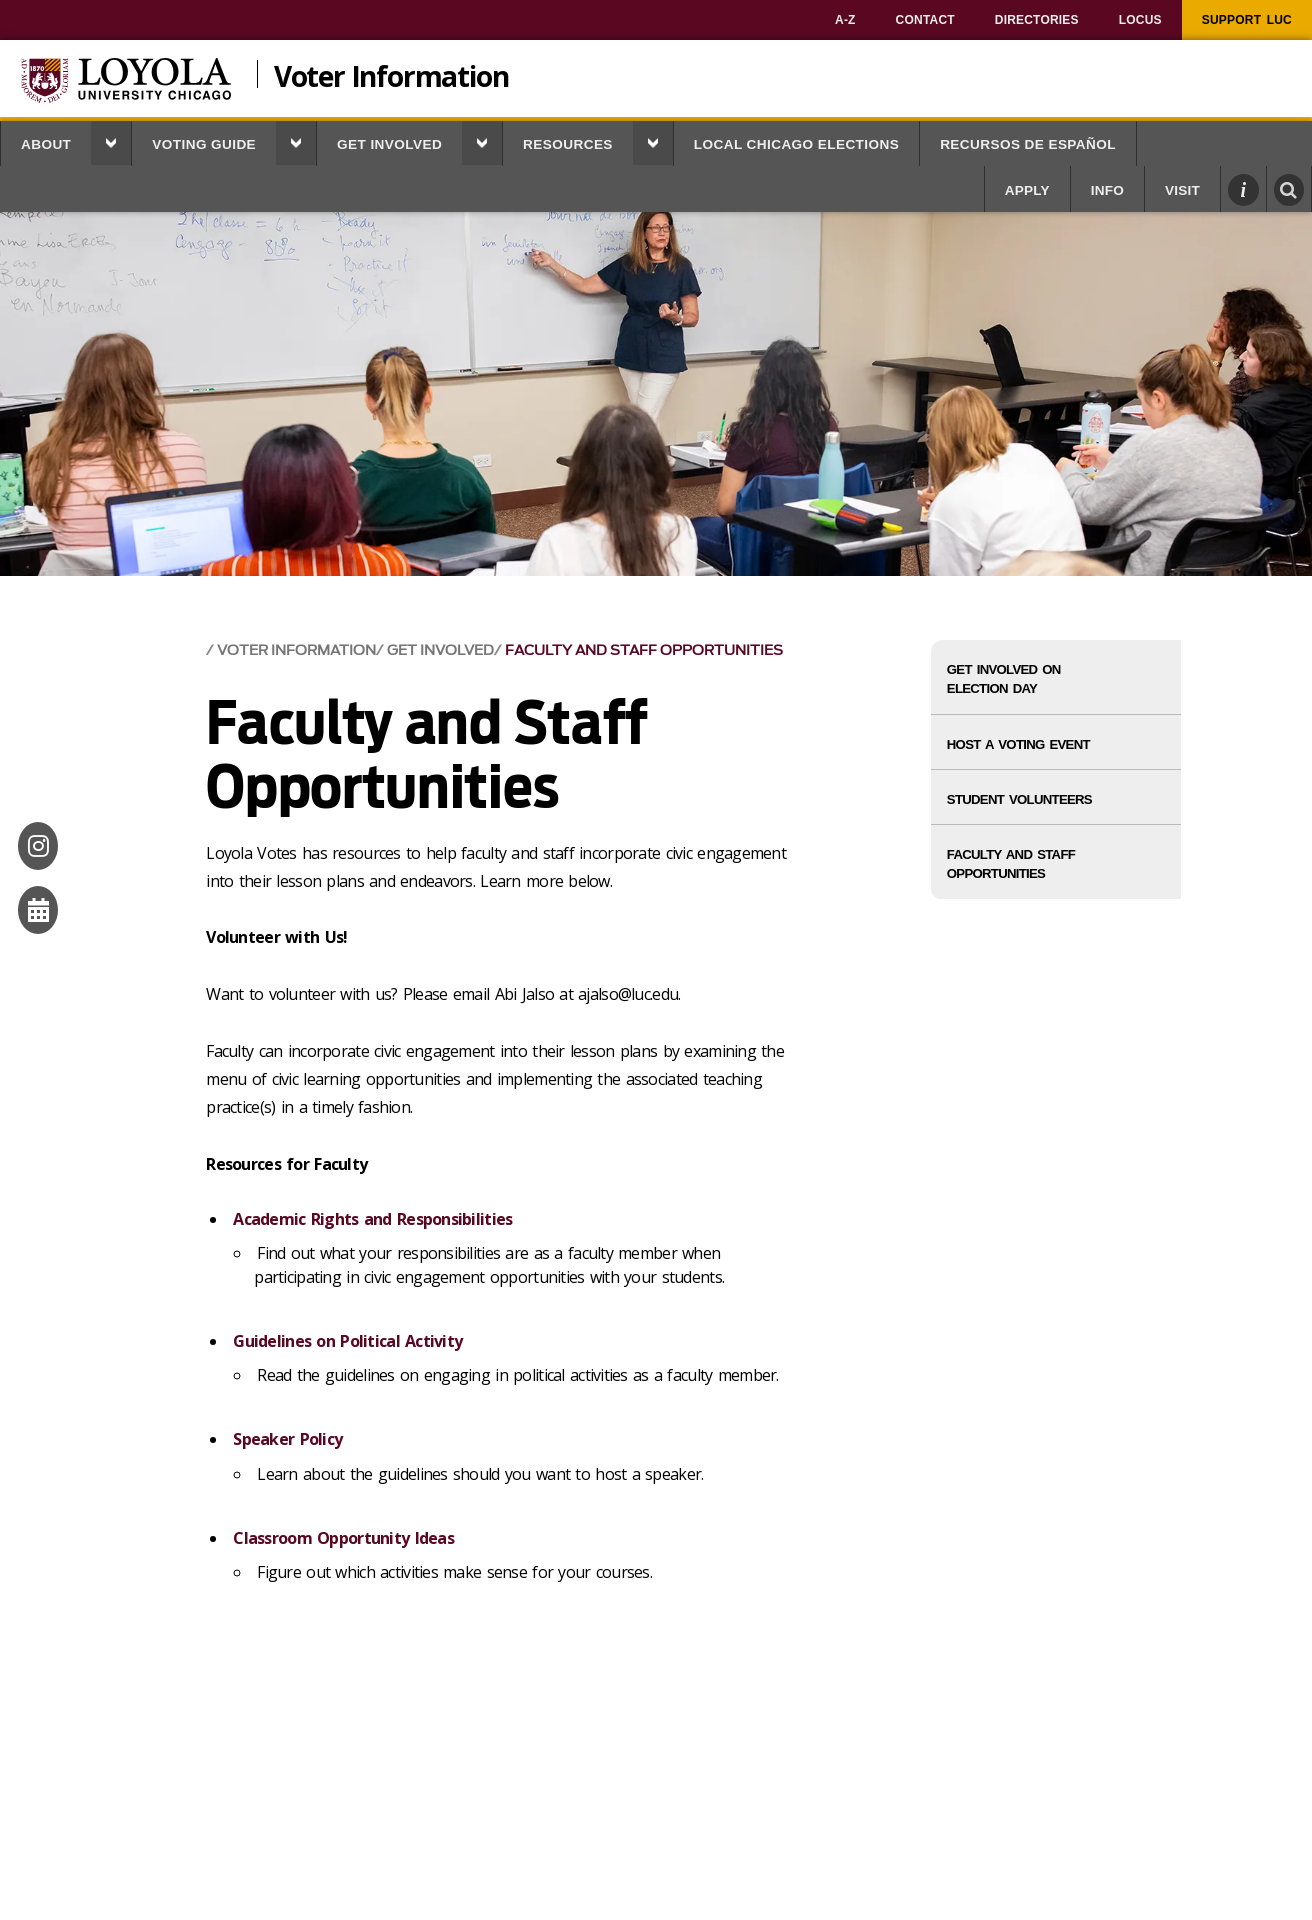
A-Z (845, 20)
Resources (568, 144)
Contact (925, 20)
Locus (1140, 20)
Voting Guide (204, 144)
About (46, 144)
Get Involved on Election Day (1004, 679)
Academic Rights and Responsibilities (372, 1219)
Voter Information (391, 74)
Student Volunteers (1019, 799)
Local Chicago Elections (796, 144)
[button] (111, 143)
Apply (1027, 190)
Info (1107, 190)
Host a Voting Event (1018, 744)
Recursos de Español (1028, 144)
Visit (1182, 190)
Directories (1037, 20)
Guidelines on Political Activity (347, 1341)
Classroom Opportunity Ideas (343, 1538)
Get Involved (389, 144)
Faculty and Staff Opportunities (644, 650)
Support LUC (1247, 20)
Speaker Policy (287, 1439)
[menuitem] (845, 20)
